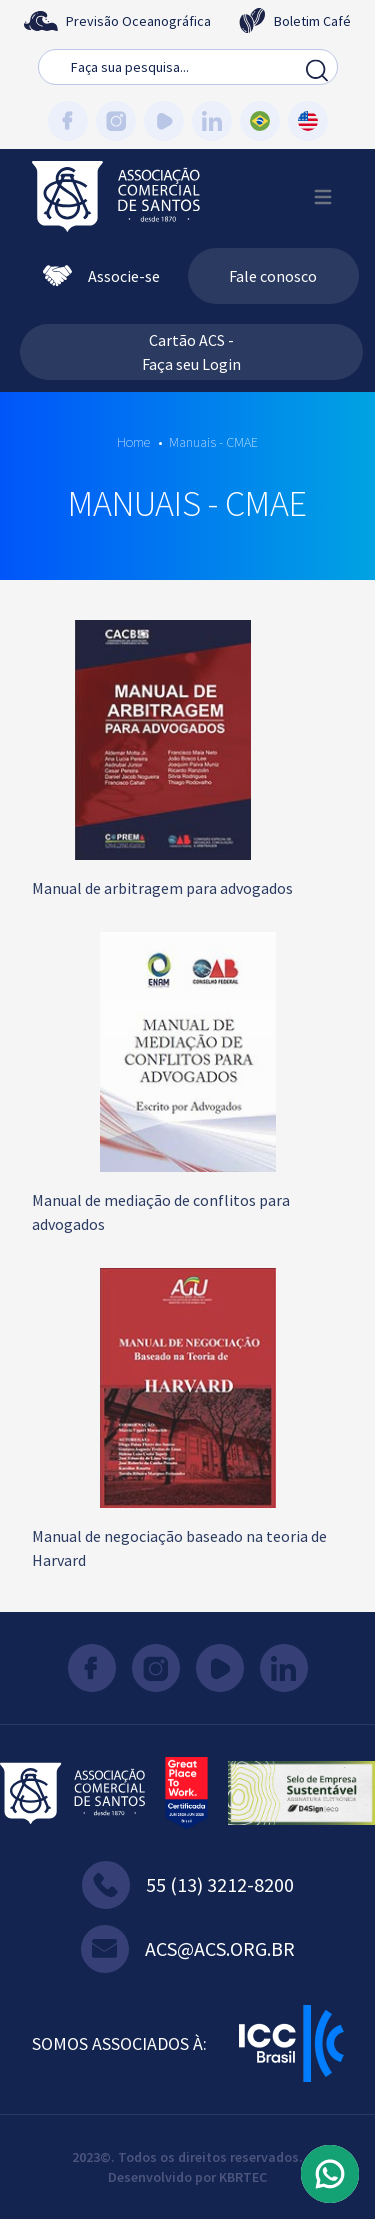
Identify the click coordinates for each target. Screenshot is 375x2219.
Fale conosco (273, 276)
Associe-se (101, 276)
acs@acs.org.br (188, 1949)
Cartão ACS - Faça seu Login (191, 352)
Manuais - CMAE (213, 442)
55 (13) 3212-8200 (188, 1885)
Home (133, 442)
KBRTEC (243, 2177)
